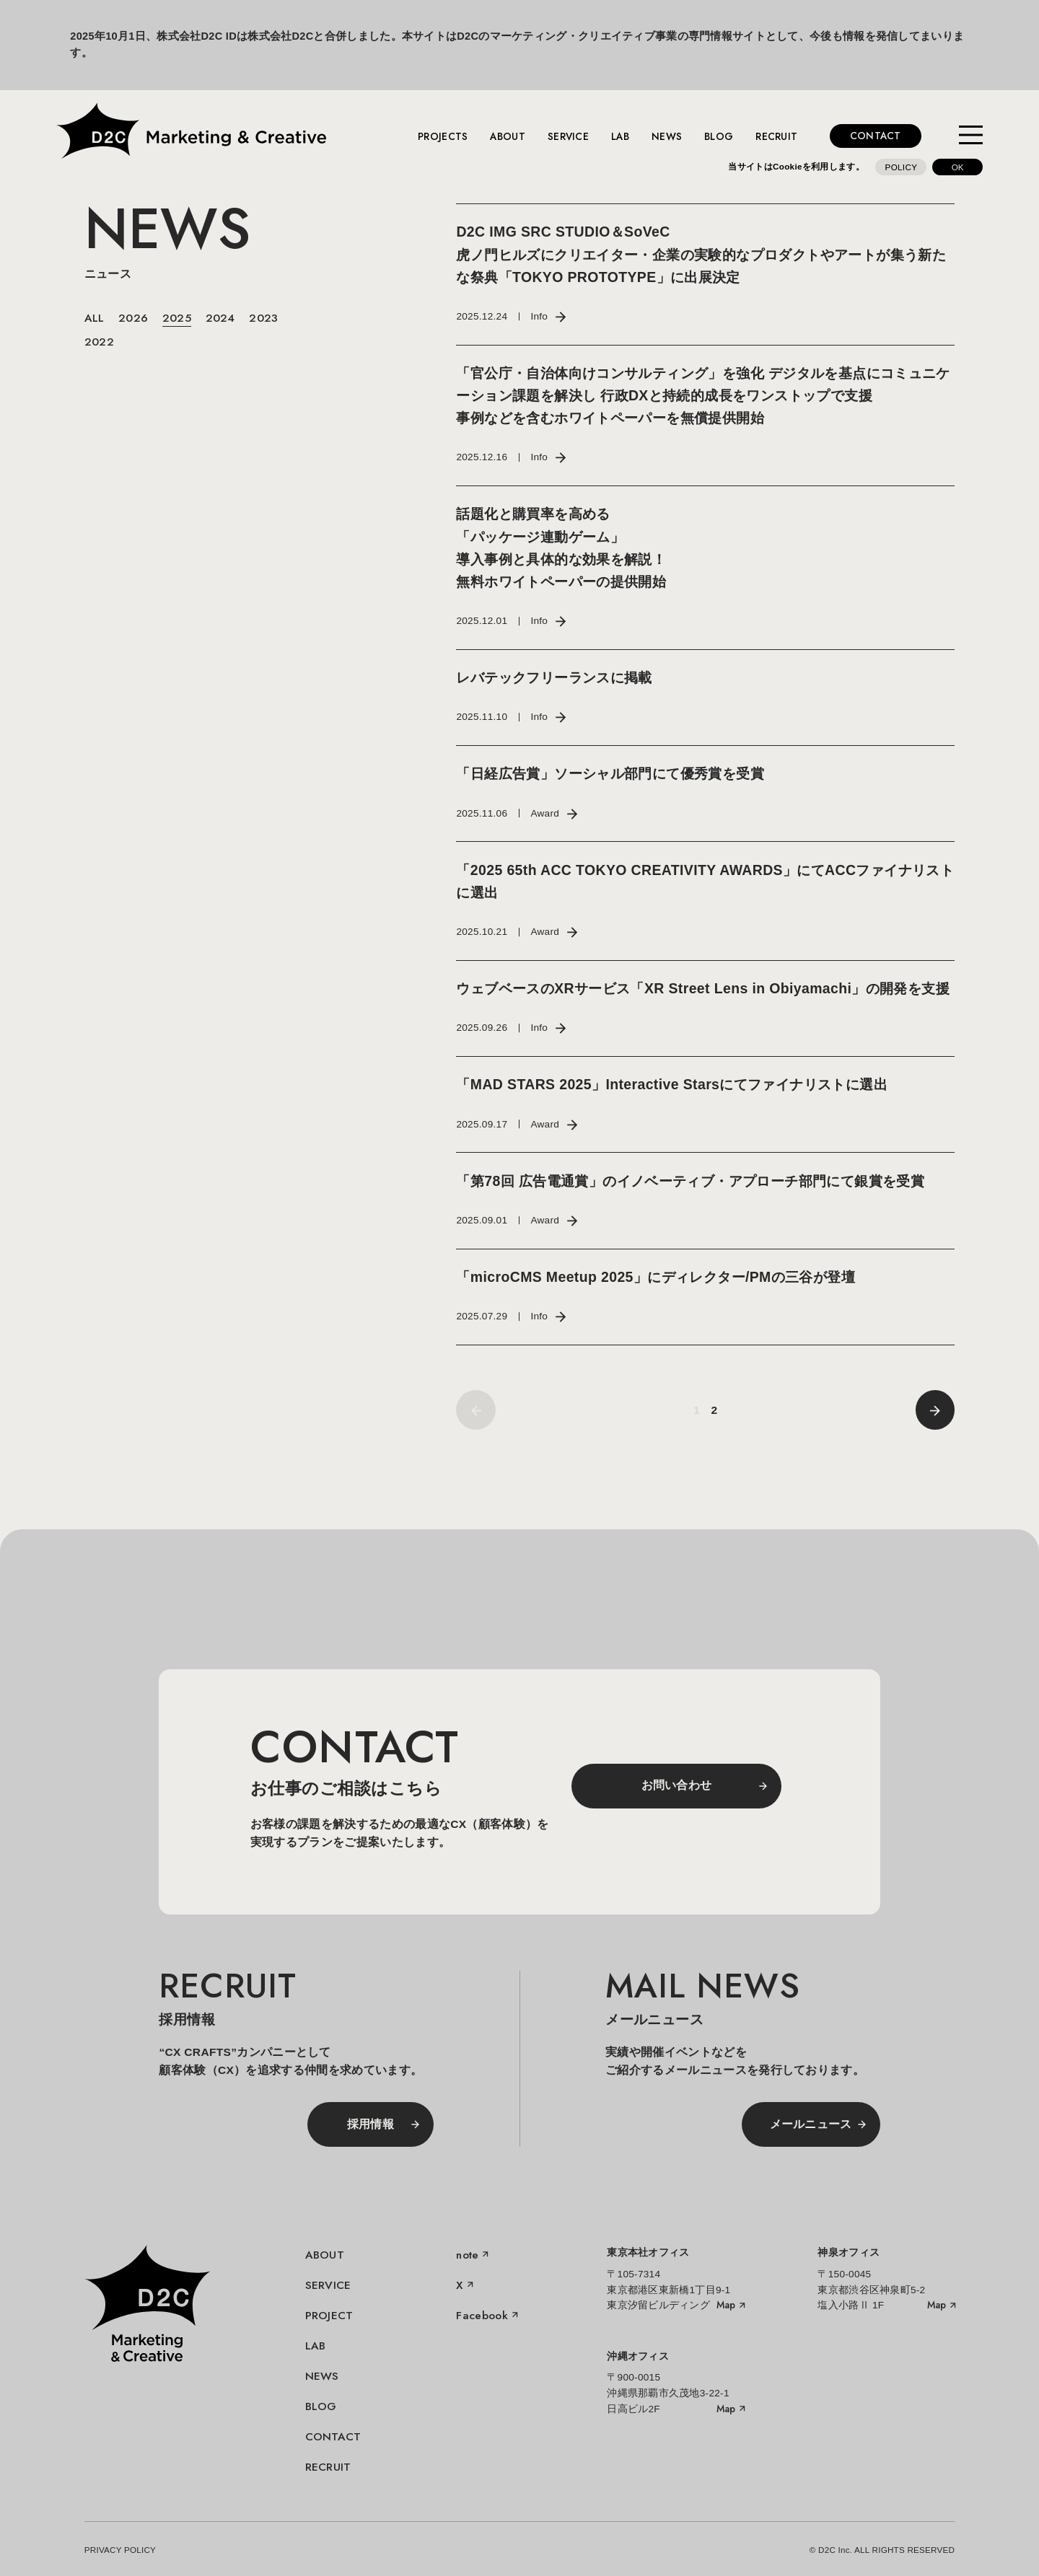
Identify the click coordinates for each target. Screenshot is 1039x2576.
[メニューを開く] (971, 136)
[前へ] (935, 1409)
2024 (220, 317)
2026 (133, 317)
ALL (94, 317)
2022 (99, 341)
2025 (176, 317)
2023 (263, 317)
